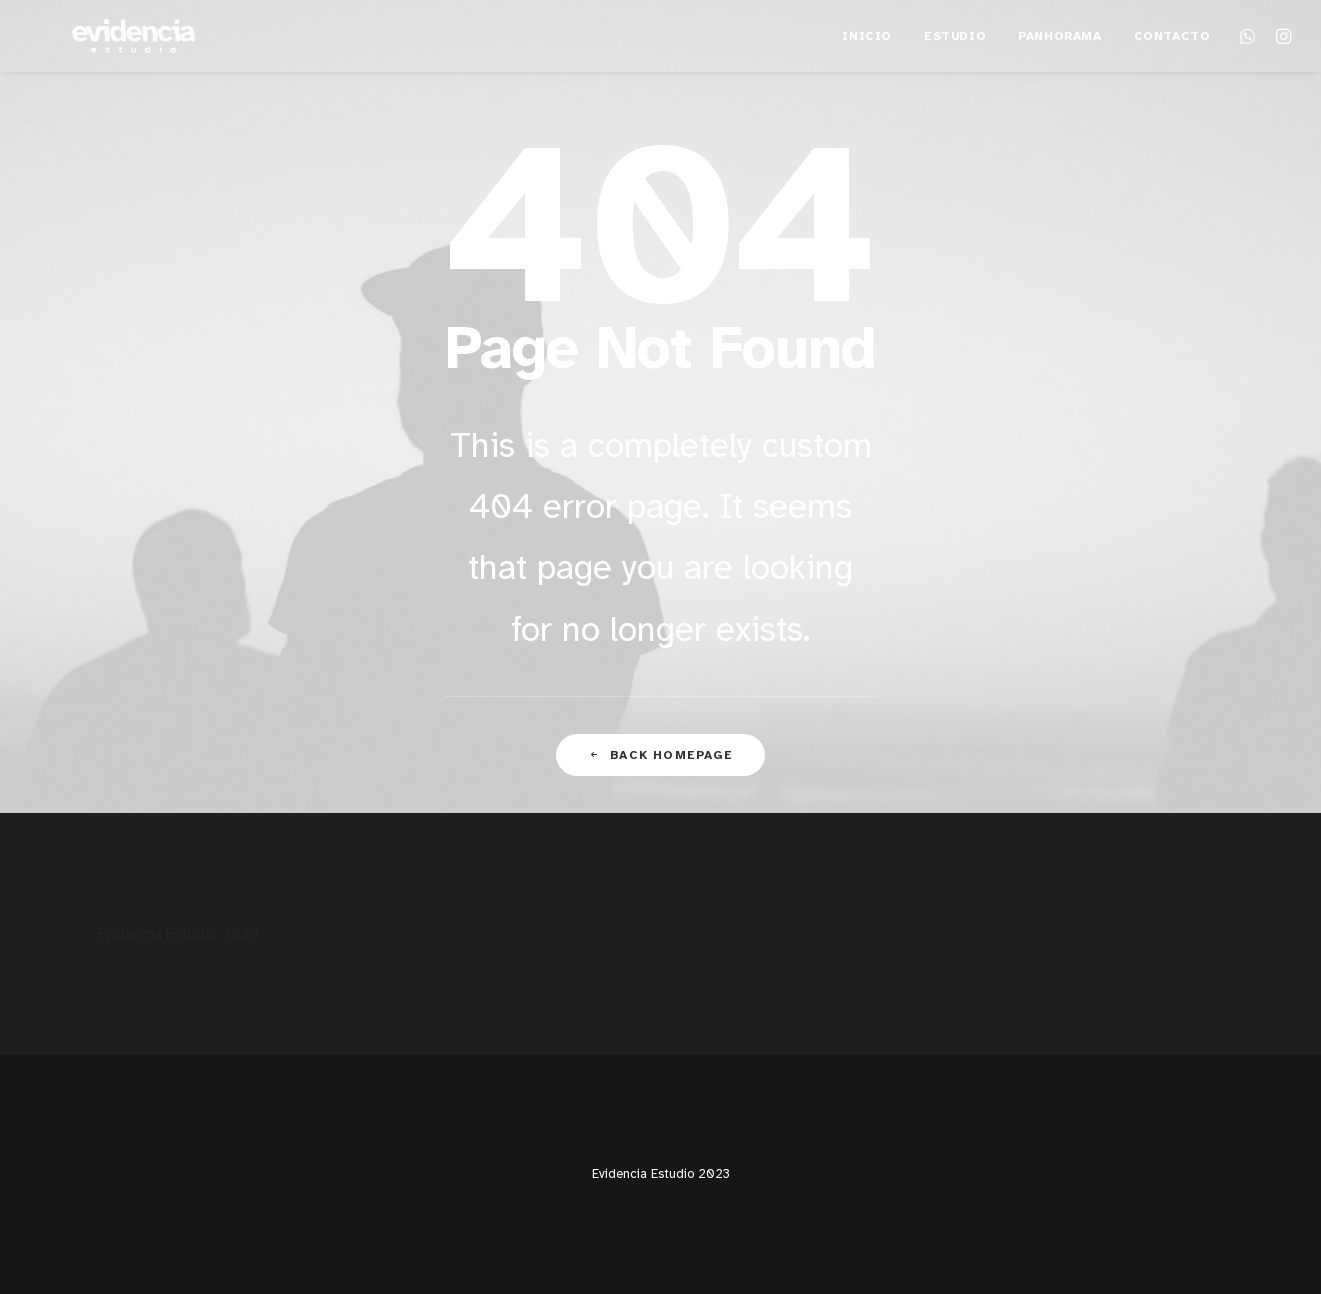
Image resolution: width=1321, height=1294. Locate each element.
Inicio (867, 66)
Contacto (1172, 66)
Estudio (955, 66)
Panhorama (1059, 66)
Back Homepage (660, 755)
